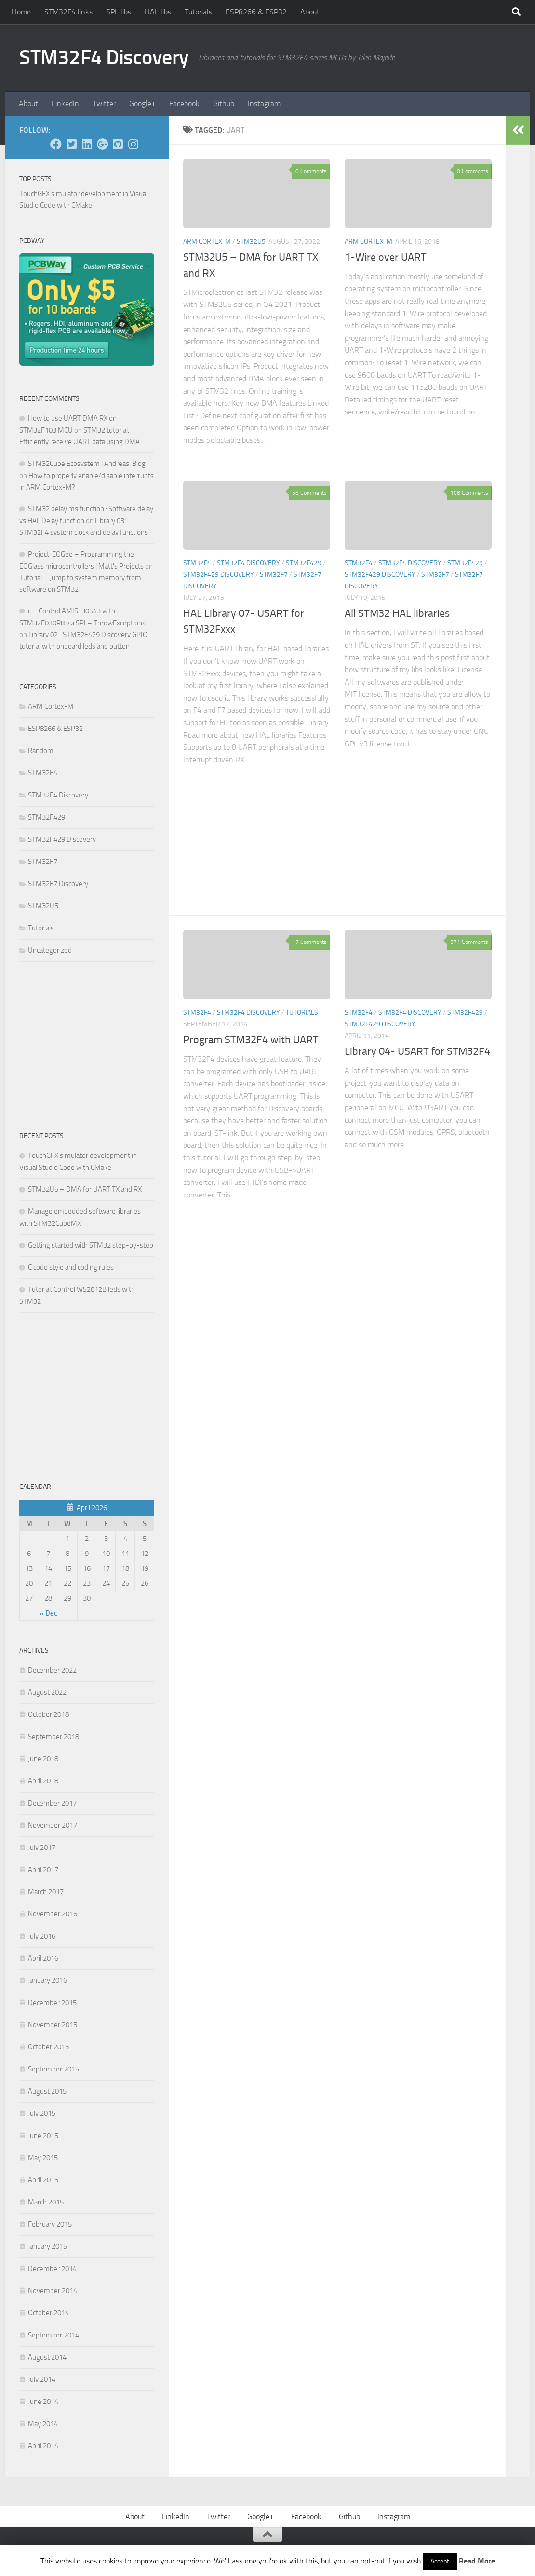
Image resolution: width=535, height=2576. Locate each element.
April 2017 (43, 1869)
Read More (477, 2560)
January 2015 (47, 2246)
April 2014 (43, 2446)
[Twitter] (71, 144)
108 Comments (469, 493)
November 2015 (52, 2024)
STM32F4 (197, 563)
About (310, 11)
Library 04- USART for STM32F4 (417, 1051)
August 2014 (47, 2357)
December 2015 (52, 2002)
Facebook (184, 103)
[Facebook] (56, 144)
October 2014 (48, 2313)
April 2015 (43, 2180)
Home (21, 11)
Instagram (264, 103)
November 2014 (52, 2290)
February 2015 (50, 2224)
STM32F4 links (68, 11)
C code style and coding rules (71, 1267)
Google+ (142, 103)
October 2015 (48, 2047)
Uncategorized (50, 950)
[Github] (117, 144)
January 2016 (47, 1980)
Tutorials (198, 11)
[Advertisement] (256, 830)
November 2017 (52, 1825)
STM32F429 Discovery (218, 575)
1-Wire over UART (386, 257)
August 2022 (47, 1692)
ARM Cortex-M (207, 242)
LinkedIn (65, 103)
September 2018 (53, 1736)
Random (41, 750)
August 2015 (47, 2091)
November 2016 (52, 1914)
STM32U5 (251, 242)
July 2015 (41, 2113)
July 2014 (41, 2379)
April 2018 (43, 1781)
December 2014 (52, 2268)
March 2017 (46, 1891)
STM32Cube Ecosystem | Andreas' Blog (87, 463)
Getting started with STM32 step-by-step (90, 1245)
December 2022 (52, 1670)
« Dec (48, 1613)
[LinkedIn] (87, 144)
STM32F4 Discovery (104, 57)
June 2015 (43, 2135)
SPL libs (118, 11)
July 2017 (41, 1847)
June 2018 (43, 1758)
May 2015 (43, 2157)
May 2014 (43, 2423)
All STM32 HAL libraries (397, 613)
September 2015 (53, 2069)
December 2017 (52, 1803)
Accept (439, 2561)
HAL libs (158, 11)
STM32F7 (274, 575)
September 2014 (53, 2335)
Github (223, 103)
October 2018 (48, 1714)
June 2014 (43, 2401)
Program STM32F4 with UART (251, 1040)
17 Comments (309, 942)
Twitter (104, 103)
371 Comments (469, 942)
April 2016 (43, 1958)
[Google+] (102, 144)
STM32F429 (303, 563)
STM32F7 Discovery (58, 883)
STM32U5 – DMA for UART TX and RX (85, 1189)
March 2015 (46, 2202)
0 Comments (311, 171)
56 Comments (309, 493)
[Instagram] (133, 144)
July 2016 (41, 1936)
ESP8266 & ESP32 (256, 11)
